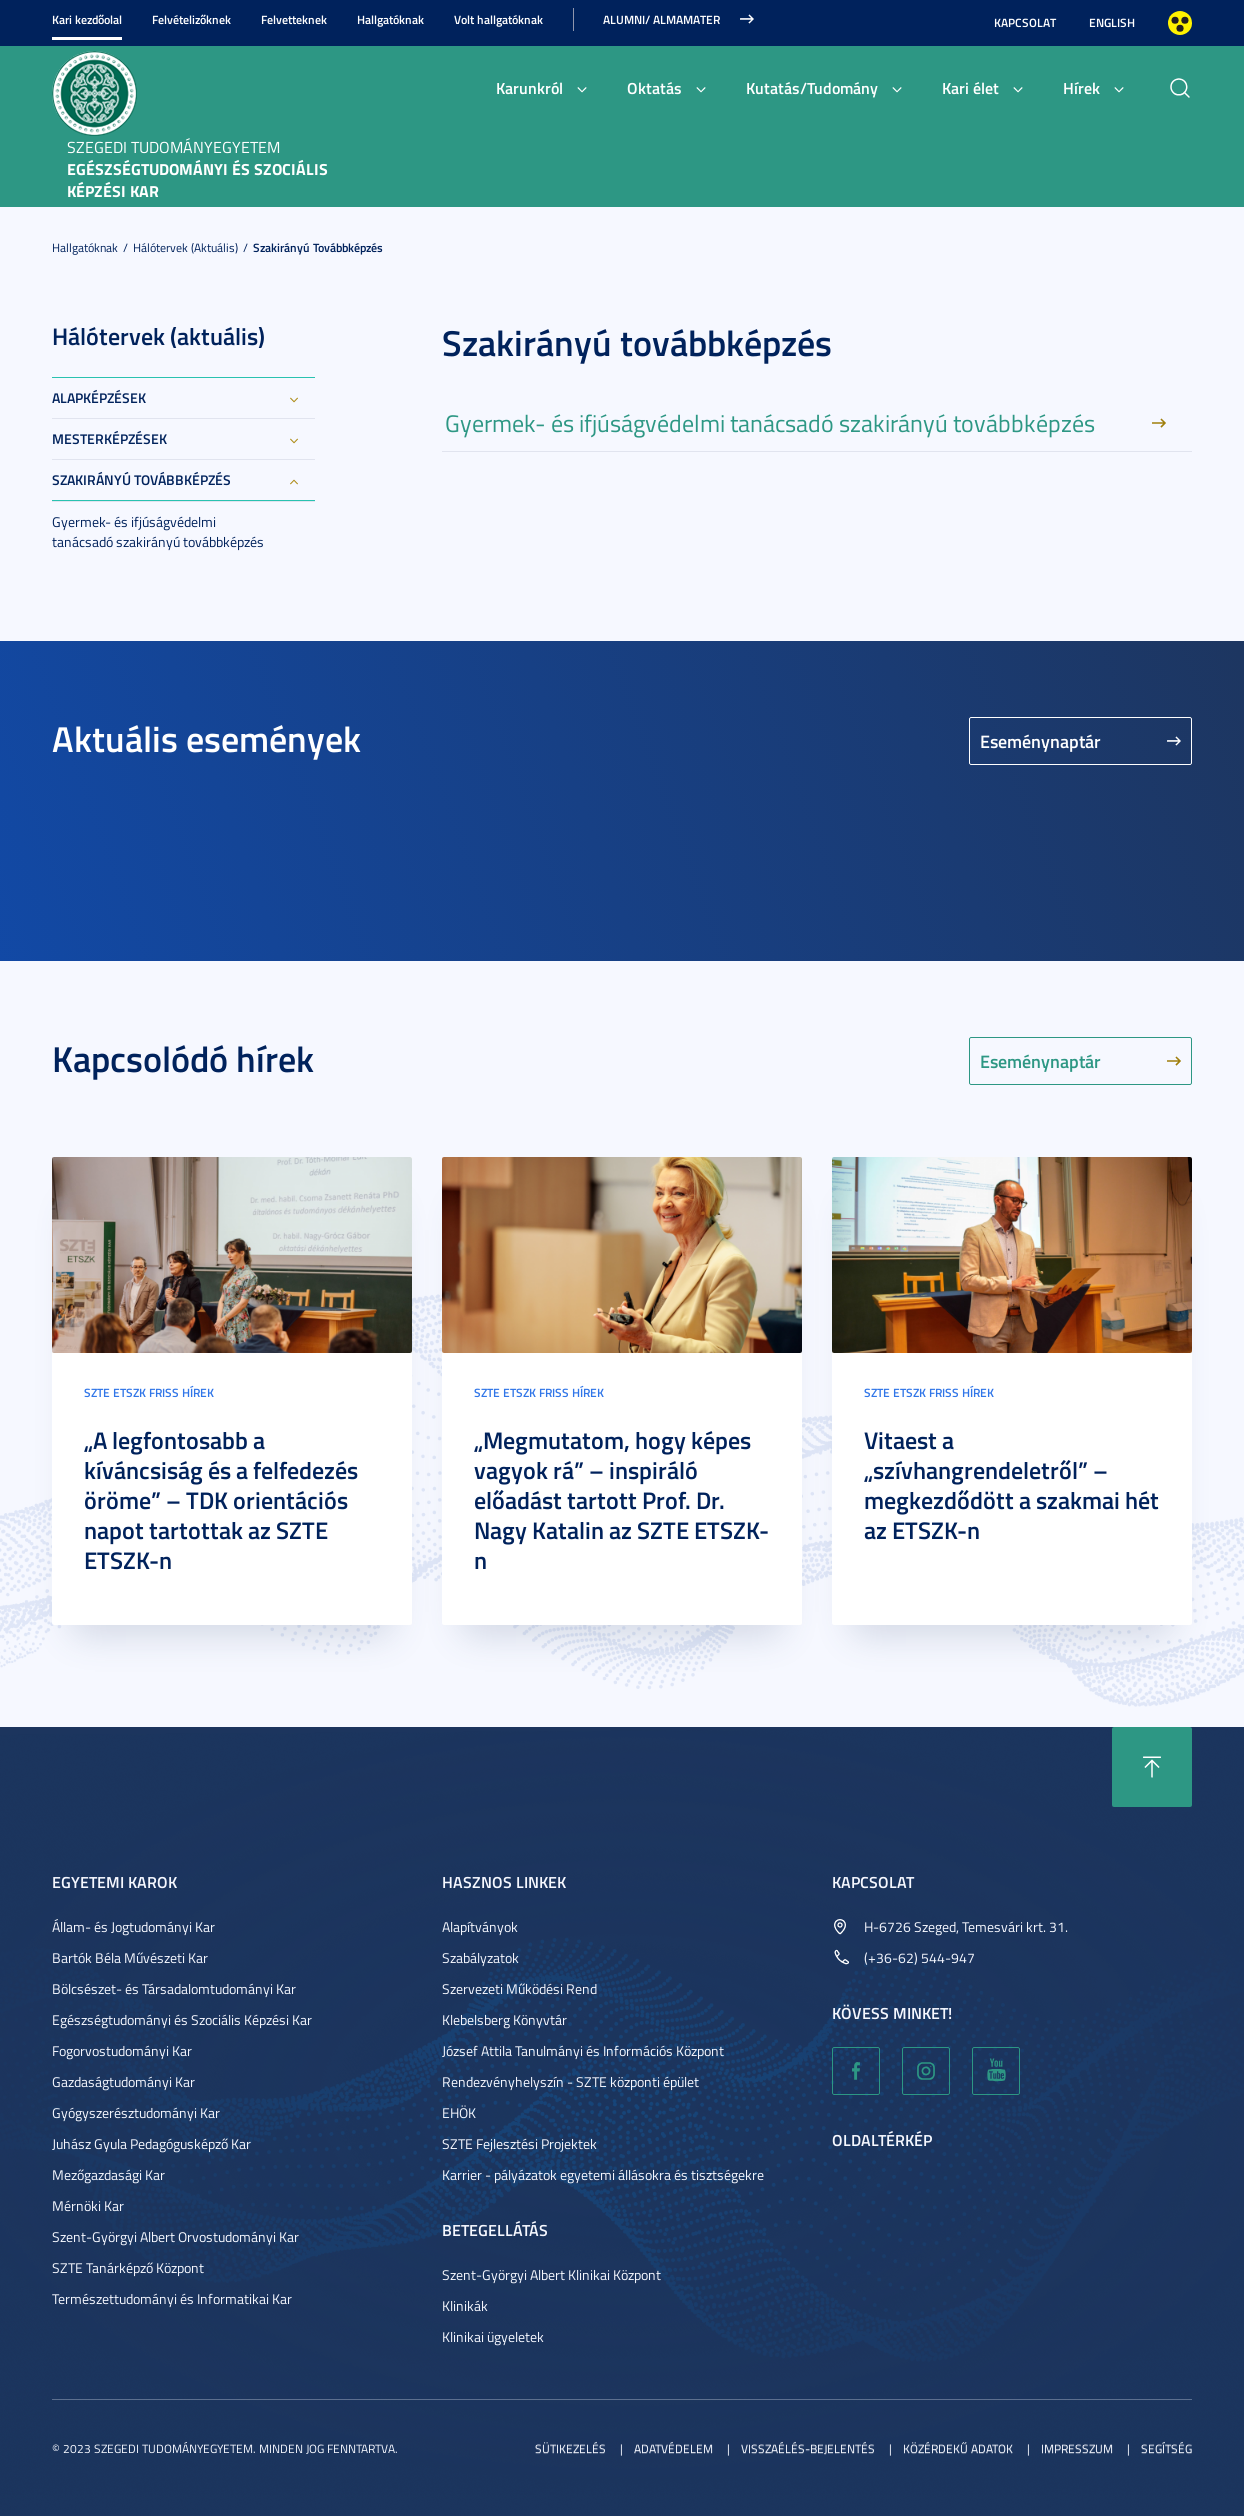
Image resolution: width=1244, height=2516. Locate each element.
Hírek (1081, 87)
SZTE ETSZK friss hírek (149, 1392)
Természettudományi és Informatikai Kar (172, 2298)
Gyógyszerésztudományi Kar (136, 2112)
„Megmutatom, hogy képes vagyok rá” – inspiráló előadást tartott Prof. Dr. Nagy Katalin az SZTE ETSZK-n (621, 1500)
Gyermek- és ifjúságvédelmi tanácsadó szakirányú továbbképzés (158, 531)
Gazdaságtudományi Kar (123, 2081)
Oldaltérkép (882, 2139)
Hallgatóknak (390, 19)
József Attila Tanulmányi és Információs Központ (583, 2050)
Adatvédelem (673, 2448)
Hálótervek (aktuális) (185, 247)
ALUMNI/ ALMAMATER (661, 19)
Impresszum (1077, 2448)
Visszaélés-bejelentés (808, 2448)
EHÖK (459, 2112)
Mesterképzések (109, 438)
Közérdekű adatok (958, 2448)
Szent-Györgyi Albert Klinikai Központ (551, 2274)
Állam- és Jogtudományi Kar (133, 1926)
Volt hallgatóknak (498, 19)
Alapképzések (99, 397)
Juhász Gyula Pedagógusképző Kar (151, 2143)
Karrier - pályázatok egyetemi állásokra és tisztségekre (603, 2174)
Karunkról (529, 87)
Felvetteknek (294, 19)
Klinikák (465, 2305)
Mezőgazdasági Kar (108, 2174)
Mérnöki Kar (88, 2205)
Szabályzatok (480, 1957)
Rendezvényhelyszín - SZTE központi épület (570, 2081)
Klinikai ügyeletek (493, 2336)
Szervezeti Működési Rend (519, 1988)
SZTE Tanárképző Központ (128, 2267)
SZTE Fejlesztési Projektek (519, 2143)
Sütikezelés (570, 2448)
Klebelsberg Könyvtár (504, 2019)
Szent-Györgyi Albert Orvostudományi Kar (175, 2236)
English (1112, 22)
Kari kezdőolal (87, 19)
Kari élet (970, 87)
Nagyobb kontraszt (1180, 23)
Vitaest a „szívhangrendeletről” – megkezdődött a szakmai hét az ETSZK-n (1011, 1485)
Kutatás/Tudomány (812, 87)
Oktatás (654, 87)
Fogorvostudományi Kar (122, 2050)
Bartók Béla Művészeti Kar (130, 1957)
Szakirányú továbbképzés (318, 247)
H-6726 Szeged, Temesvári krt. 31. (966, 1926)
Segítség (1166, 2448)
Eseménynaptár (1040, 741)
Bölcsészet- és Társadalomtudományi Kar (174, 1988)
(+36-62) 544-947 (919, 1957)
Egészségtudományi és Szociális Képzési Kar (182, 2019)
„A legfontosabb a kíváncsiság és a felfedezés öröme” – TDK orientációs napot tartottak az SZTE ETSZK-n (221, 1500)
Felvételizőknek (191, 19)
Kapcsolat (1025, 22)
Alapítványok (480, 1926)
